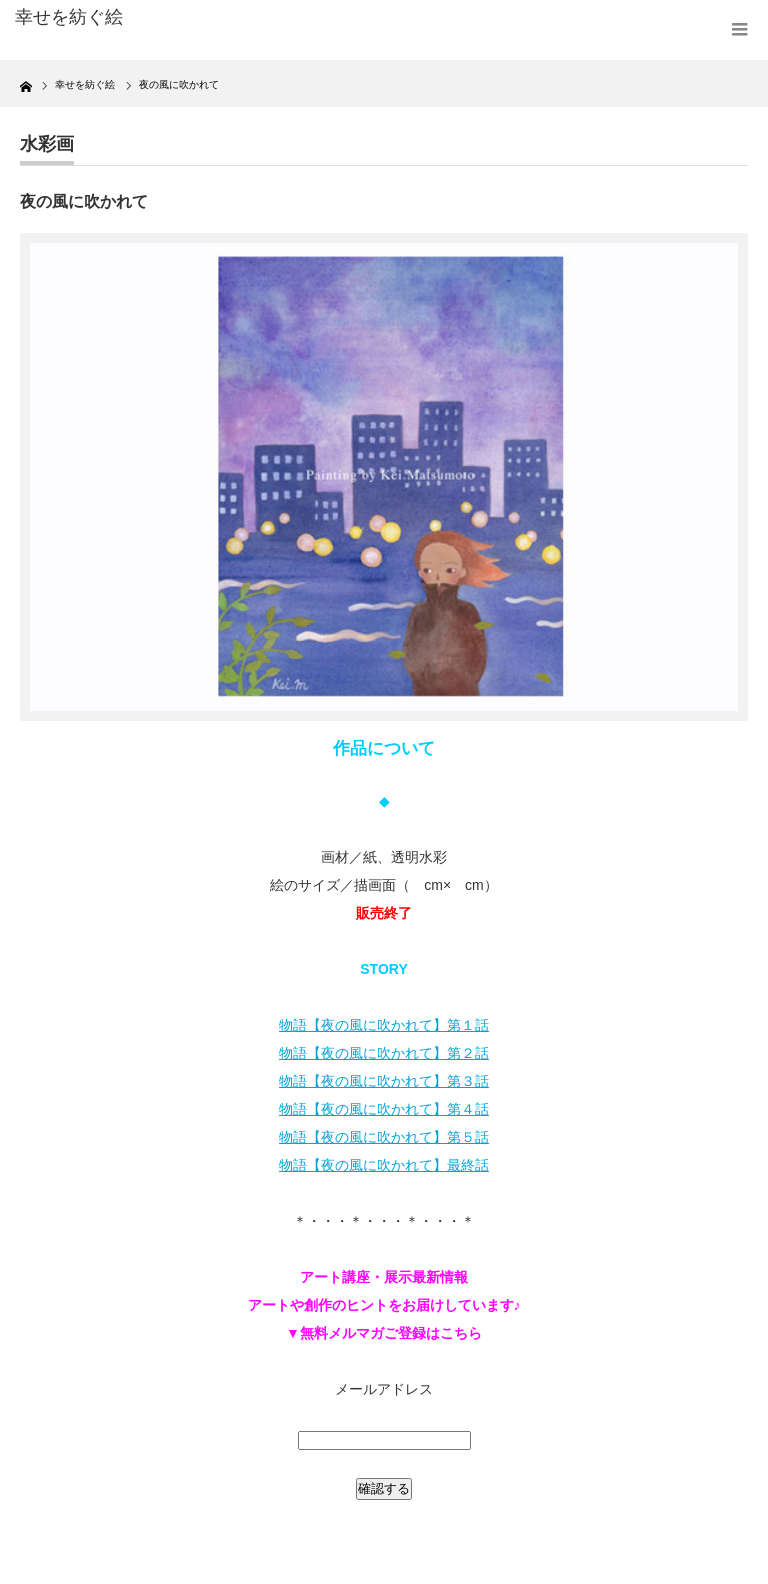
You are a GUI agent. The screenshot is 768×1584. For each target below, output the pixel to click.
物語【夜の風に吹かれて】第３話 (384, 1081)
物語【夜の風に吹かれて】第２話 (384, 1053)
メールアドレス (384, 1389)
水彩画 (47, 144)
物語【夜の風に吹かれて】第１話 (384, 1025)
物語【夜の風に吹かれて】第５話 (384, 1137)
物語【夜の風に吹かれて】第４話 (384, 1109)
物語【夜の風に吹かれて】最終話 (384, 1165)
